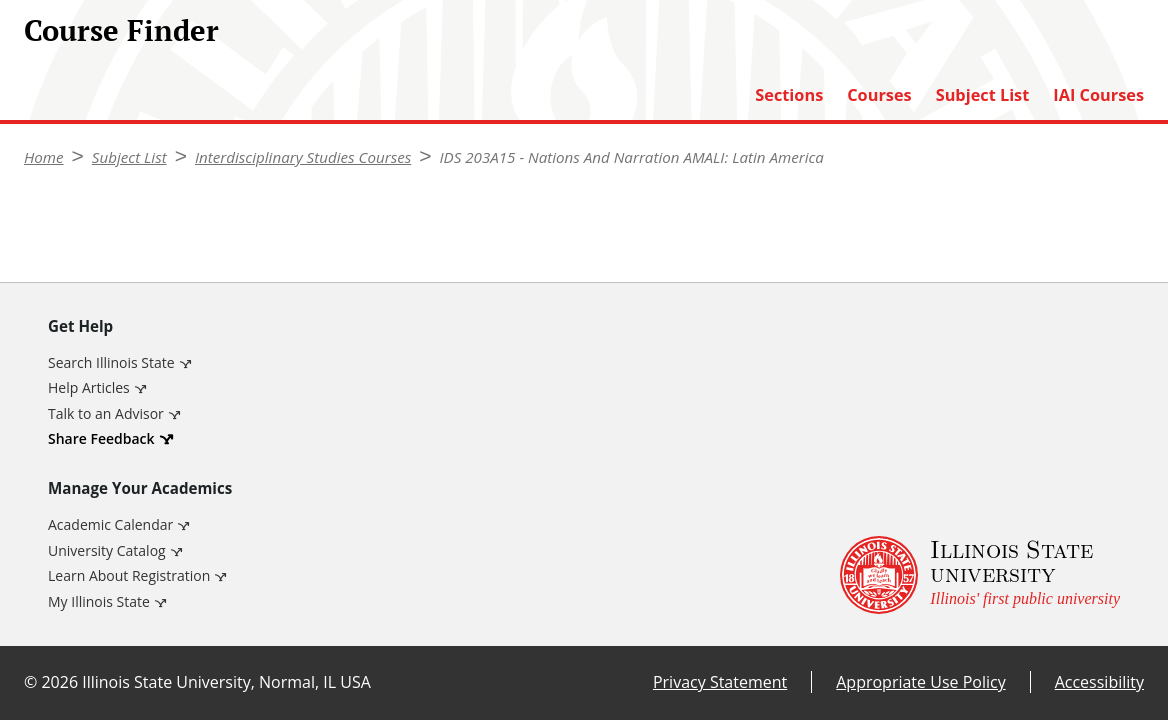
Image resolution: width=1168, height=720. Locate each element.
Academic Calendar (110, 524)
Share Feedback (101, 438)
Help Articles (89, 387)
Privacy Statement (720, 682)
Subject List (983, 95)
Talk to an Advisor (106, 413)
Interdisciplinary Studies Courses (303, 157)
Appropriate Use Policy (920, 682)
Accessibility (1099, 682)
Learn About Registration (129, 575)
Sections (789, 95)
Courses (879, 95)
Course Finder (121, 30)
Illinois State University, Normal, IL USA (226, 682)
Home (44, 157)
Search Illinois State (111, 362)
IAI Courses (1098, 95)
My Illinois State (99, 601)
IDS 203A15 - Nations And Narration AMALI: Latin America (632, 157)
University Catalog (107, 550)
